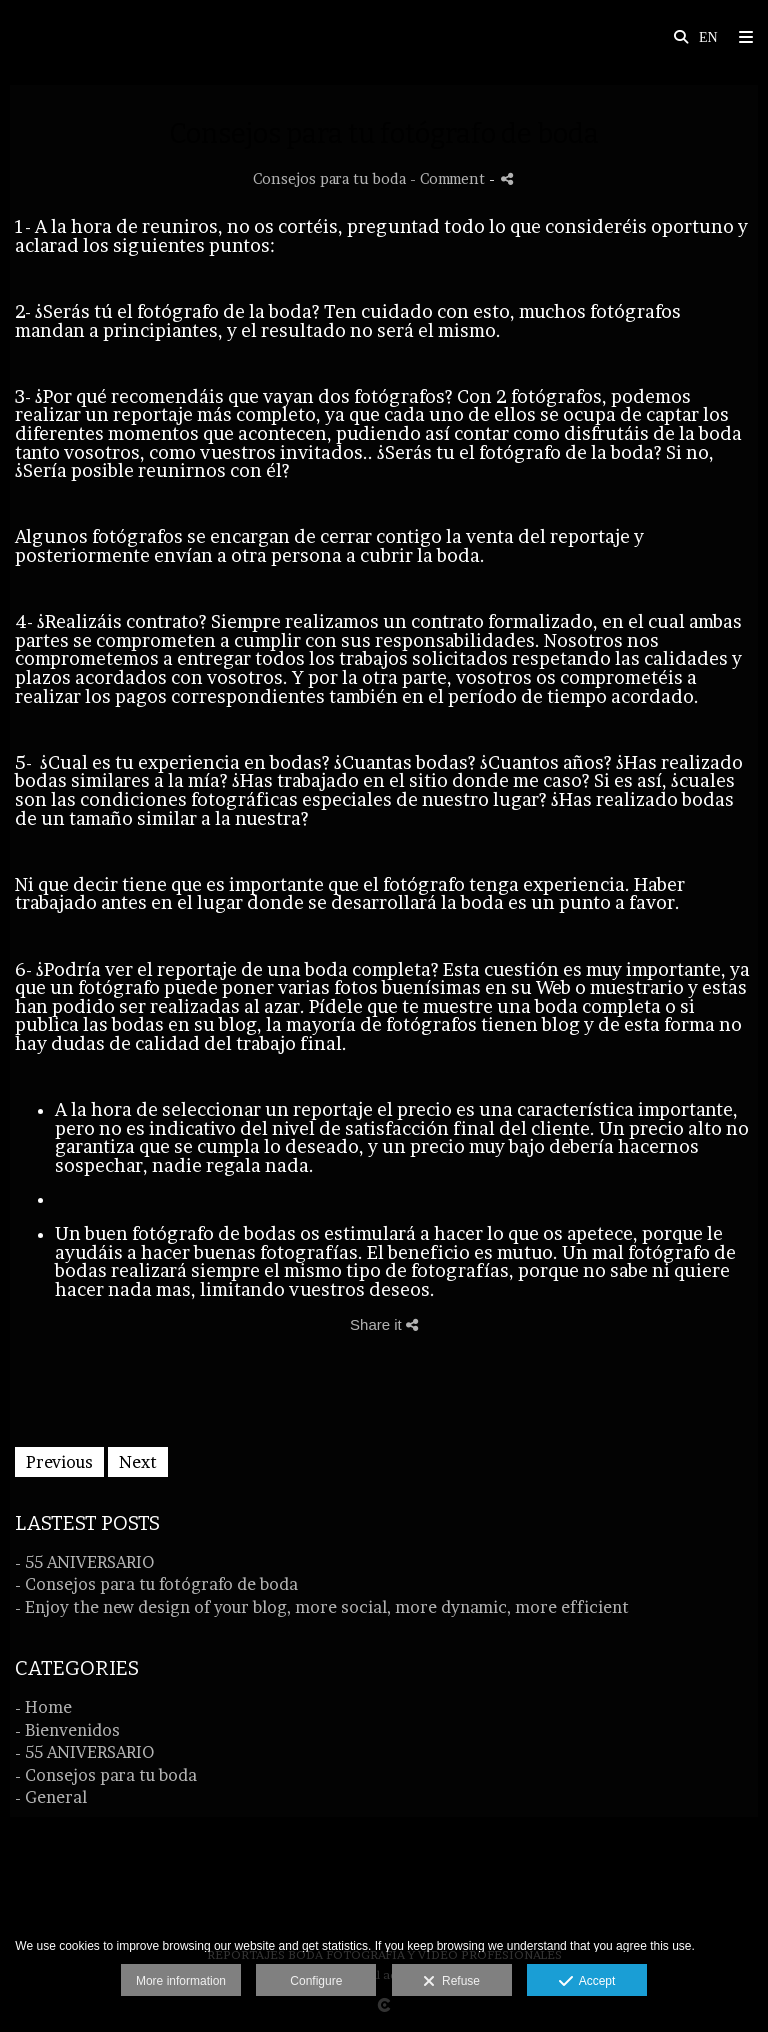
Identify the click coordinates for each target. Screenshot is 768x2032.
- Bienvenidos (67, 1730)
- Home (43, 1707)
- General (51, 1797)
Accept (587, 1982)
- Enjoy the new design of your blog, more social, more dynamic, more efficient (322, 1607)
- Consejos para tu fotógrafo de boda (156, 1584)
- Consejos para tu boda (106, 1775)
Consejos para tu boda (329, 179)
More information (181, 1981)
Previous (59, 1462)
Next (138, 1462)
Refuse (451, 1982)
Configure (316, 1981)
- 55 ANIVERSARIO (84, 1562)
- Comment (449, 179)
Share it (384, 1324)
